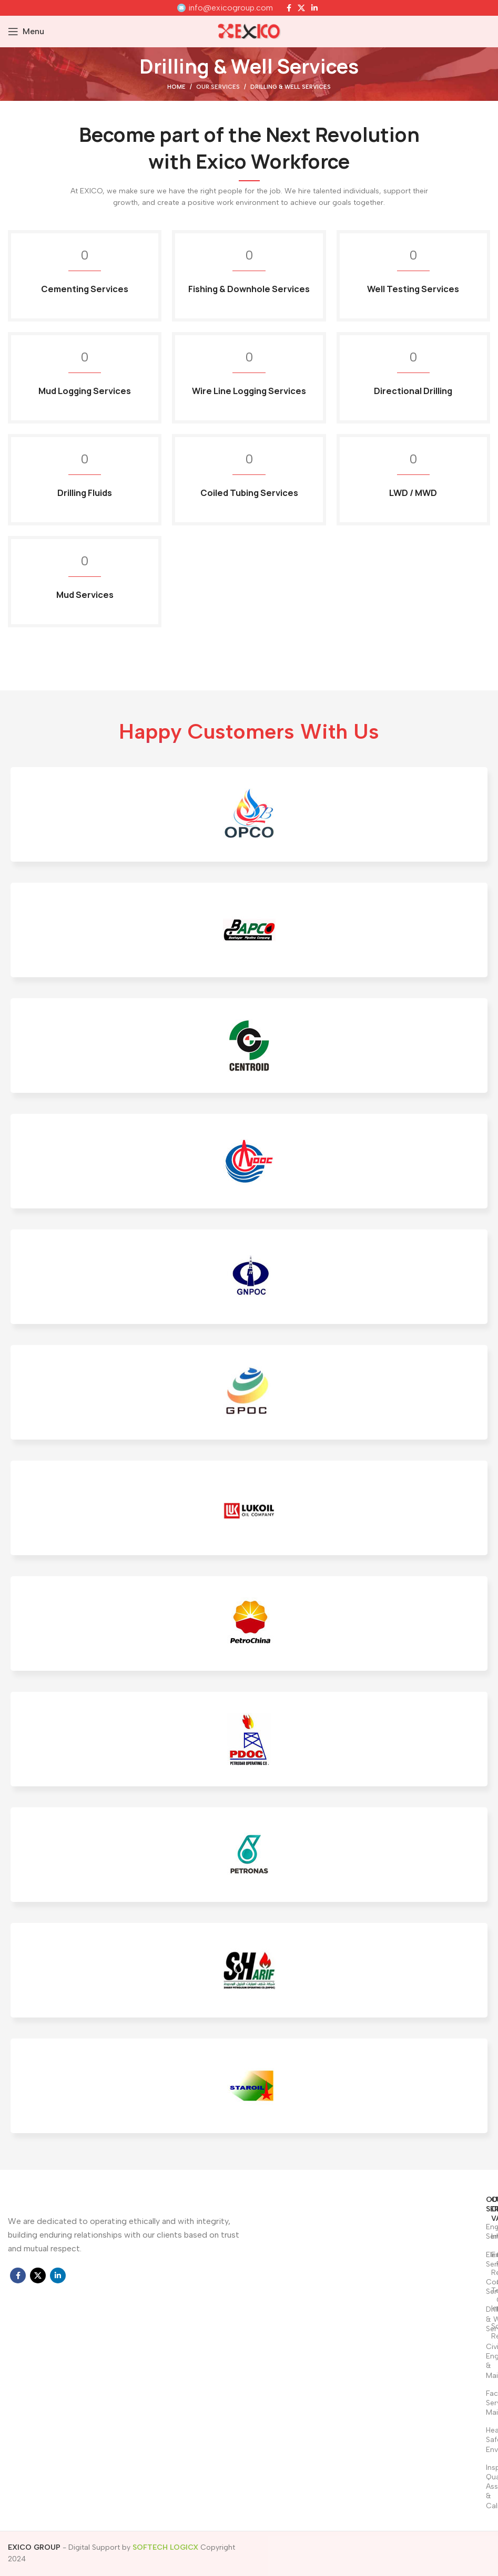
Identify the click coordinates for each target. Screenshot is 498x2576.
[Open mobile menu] (26, 31)
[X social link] (301, 8)
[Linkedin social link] (314, 8)
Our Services (218, 87)
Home (176, 87)
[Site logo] (249, 31)
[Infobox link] (225, 8)
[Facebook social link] (288, 8)
